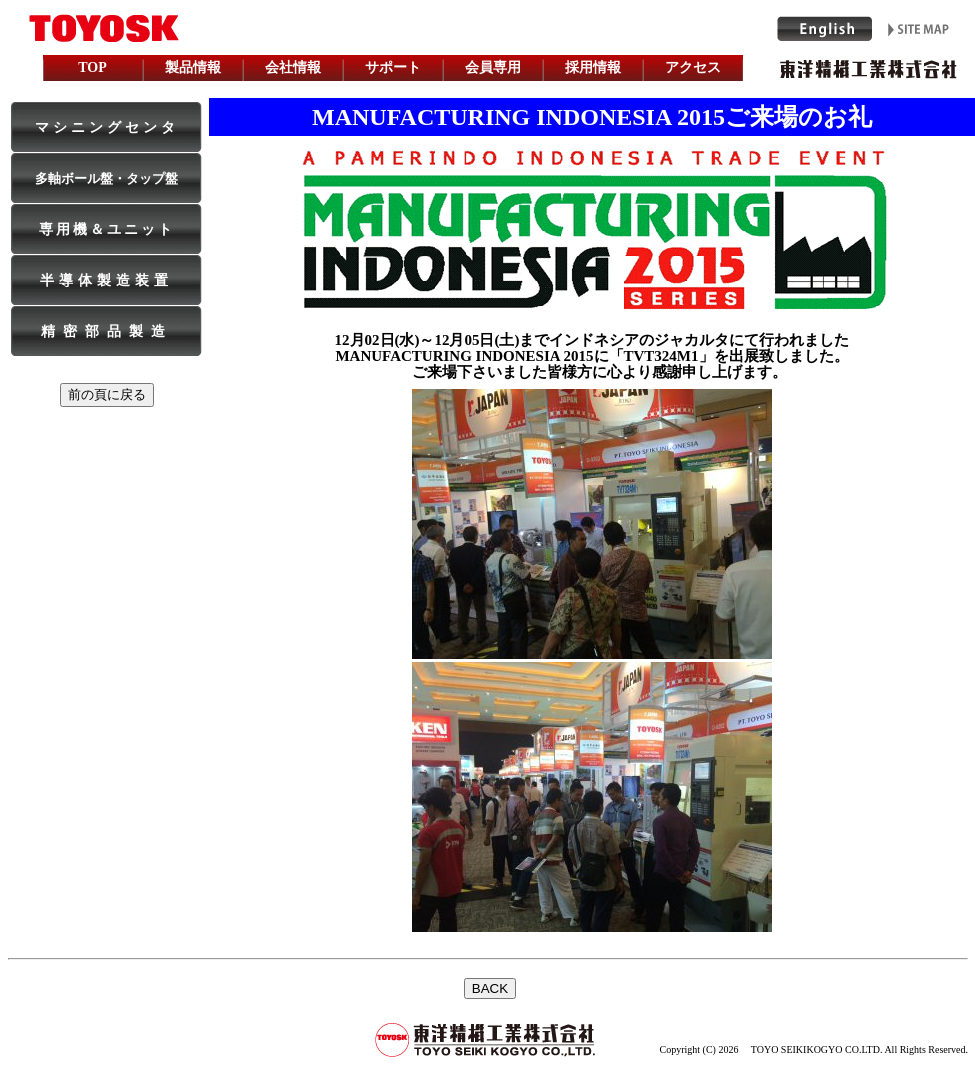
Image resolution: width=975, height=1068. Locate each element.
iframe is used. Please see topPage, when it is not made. (488, 43)
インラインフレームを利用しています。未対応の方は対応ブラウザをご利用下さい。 (488, 1007)
